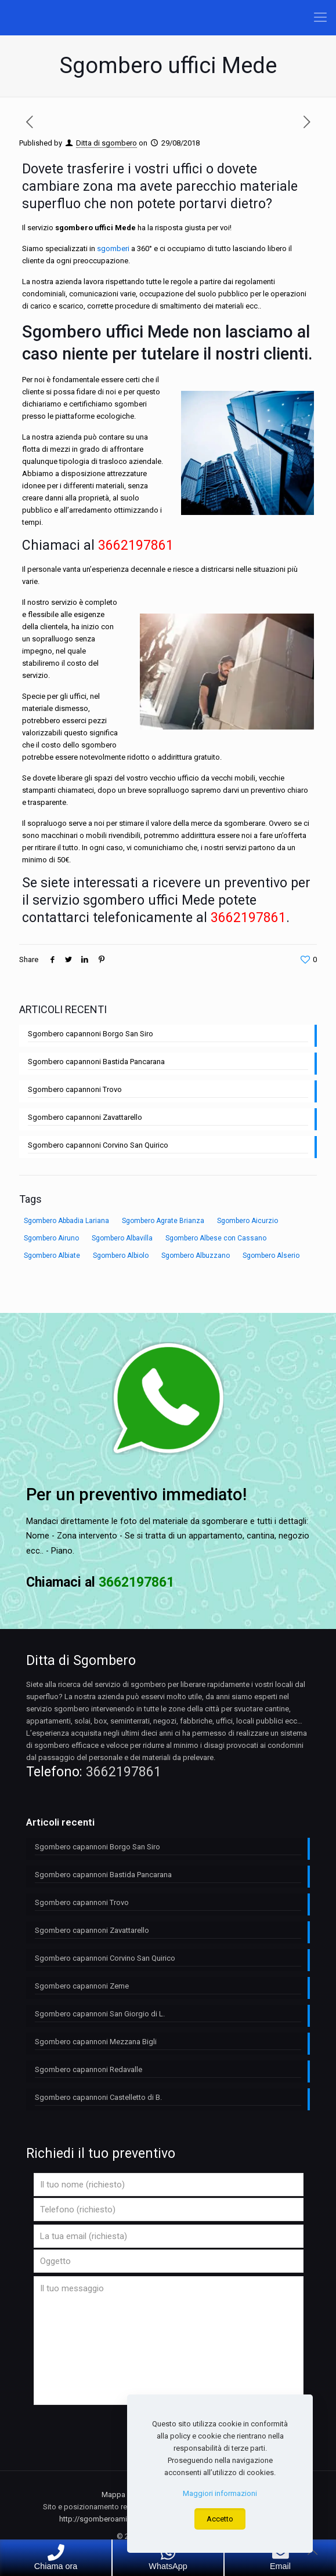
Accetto (220, 2519)
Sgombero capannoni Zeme (82, 1986)
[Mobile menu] (320, 17)
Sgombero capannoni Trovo (75, 1089)
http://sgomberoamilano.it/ (104, 2519)
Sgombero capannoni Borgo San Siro (90, 1033)
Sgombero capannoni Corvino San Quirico (98, 1145)
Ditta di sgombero (106, 143)
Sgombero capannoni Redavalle (88, 2069)
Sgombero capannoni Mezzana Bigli (96, 2041)
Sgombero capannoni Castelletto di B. (98, 2097)
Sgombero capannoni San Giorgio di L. (100, 2013)
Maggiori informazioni (220, 2493)
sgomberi (113, 248)
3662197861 (123, 1772)
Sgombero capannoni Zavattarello (85, 1117)
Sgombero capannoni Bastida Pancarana (96, 1061)
